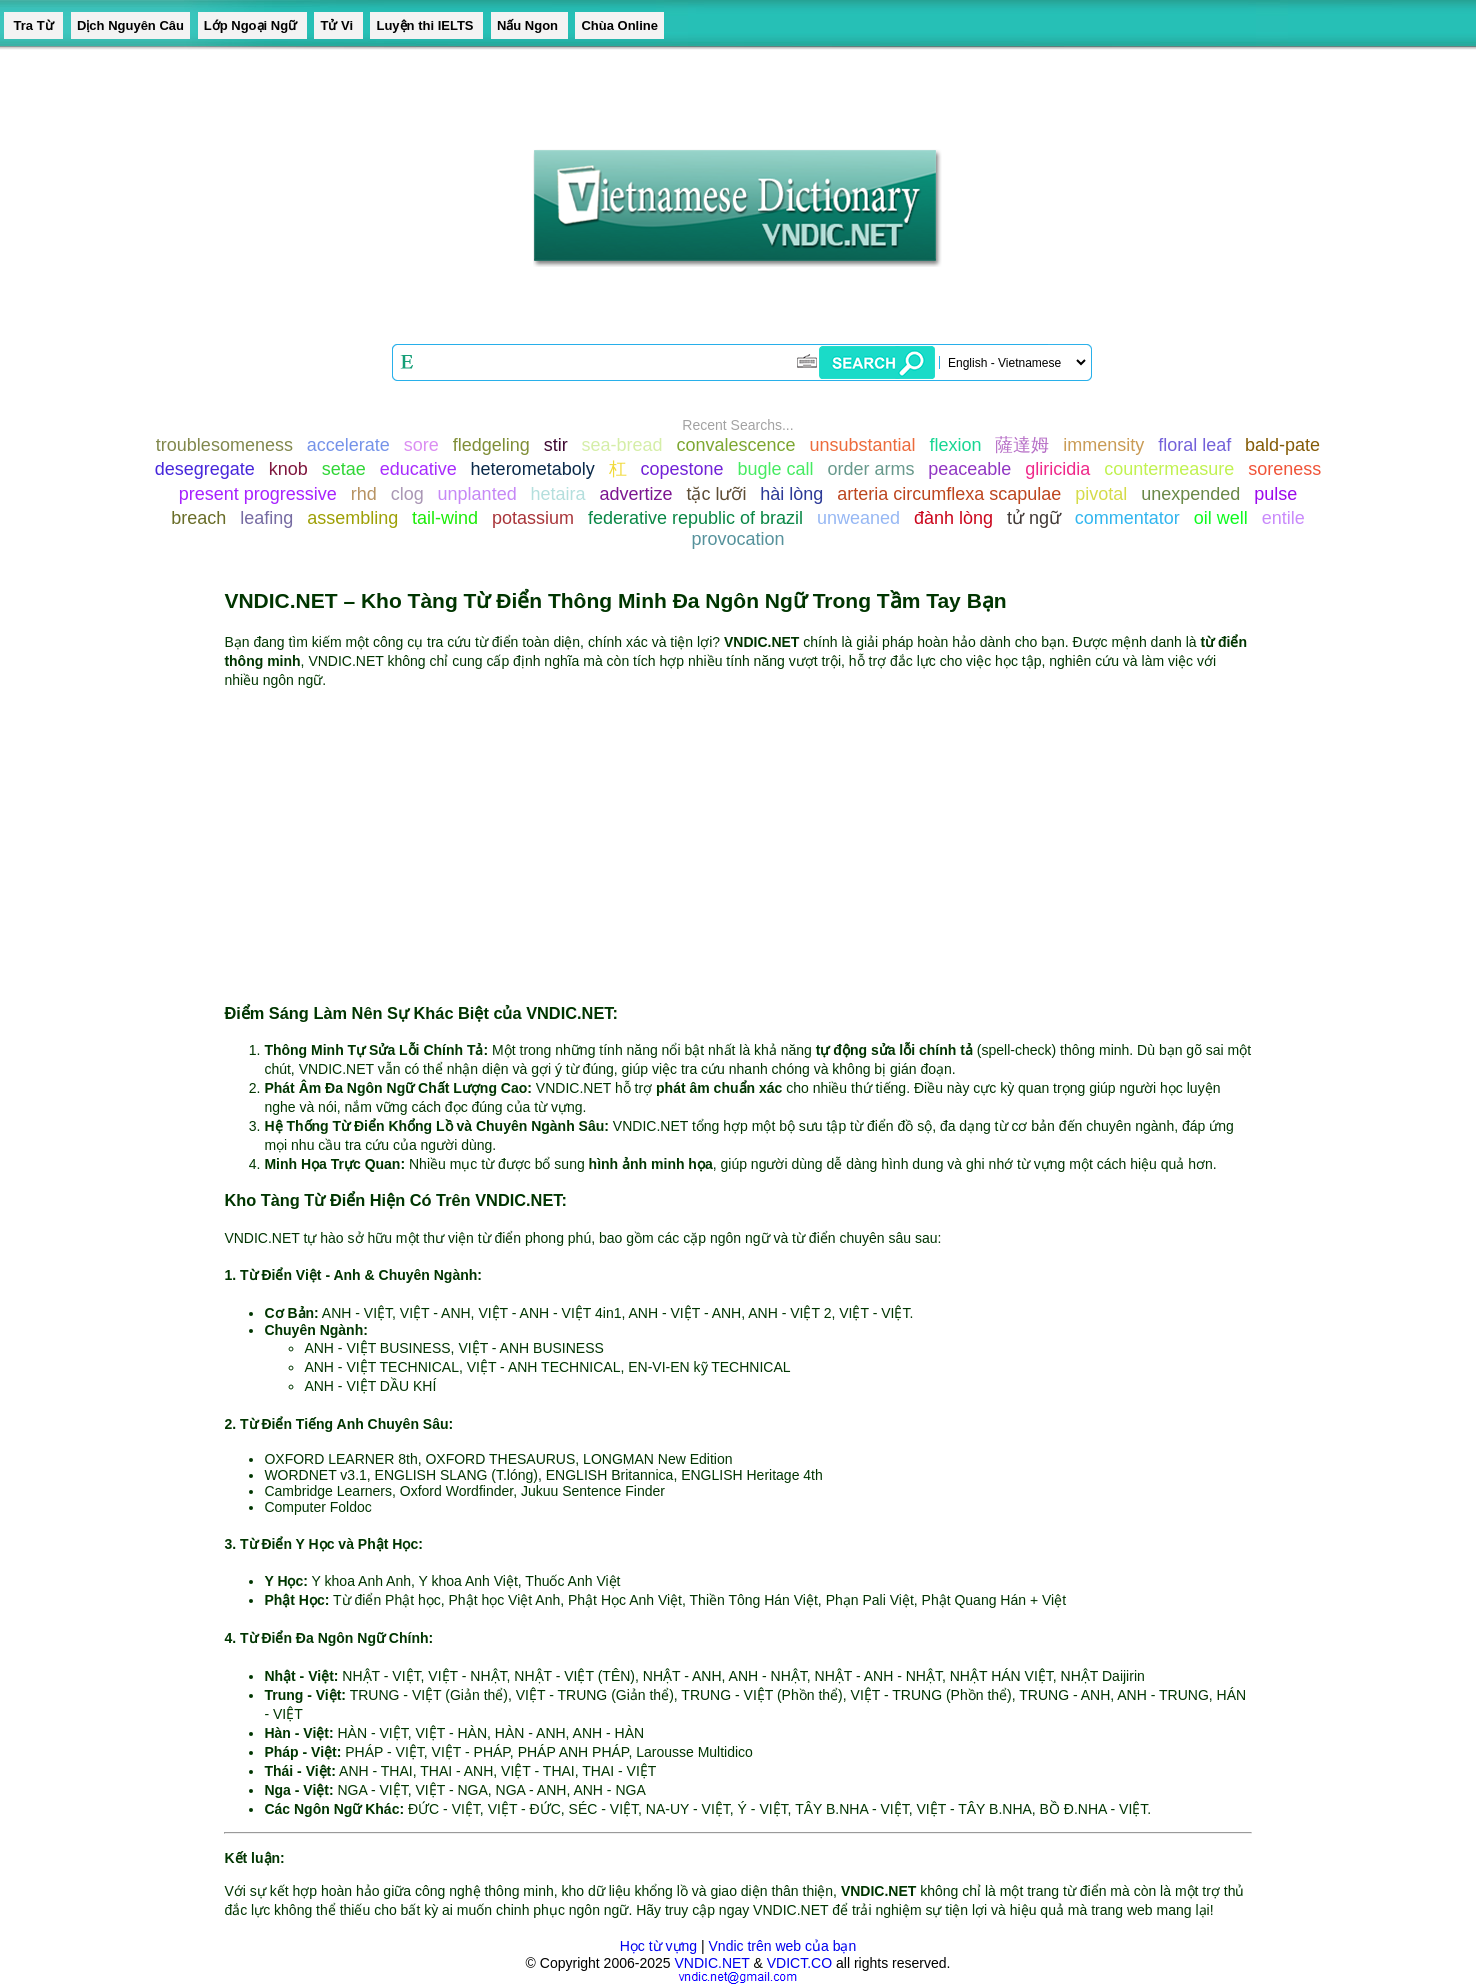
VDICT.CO (799, 1963)
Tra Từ (33, 25)
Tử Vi (338, 25)
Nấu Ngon (529, 25)
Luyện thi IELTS (426, 25)
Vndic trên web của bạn (783, 1946)
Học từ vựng (658, 1946)
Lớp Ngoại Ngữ (252, 25)
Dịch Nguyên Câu (130, 25)
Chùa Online (619, 25)
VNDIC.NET (711, 1963)
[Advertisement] (738, 845)
